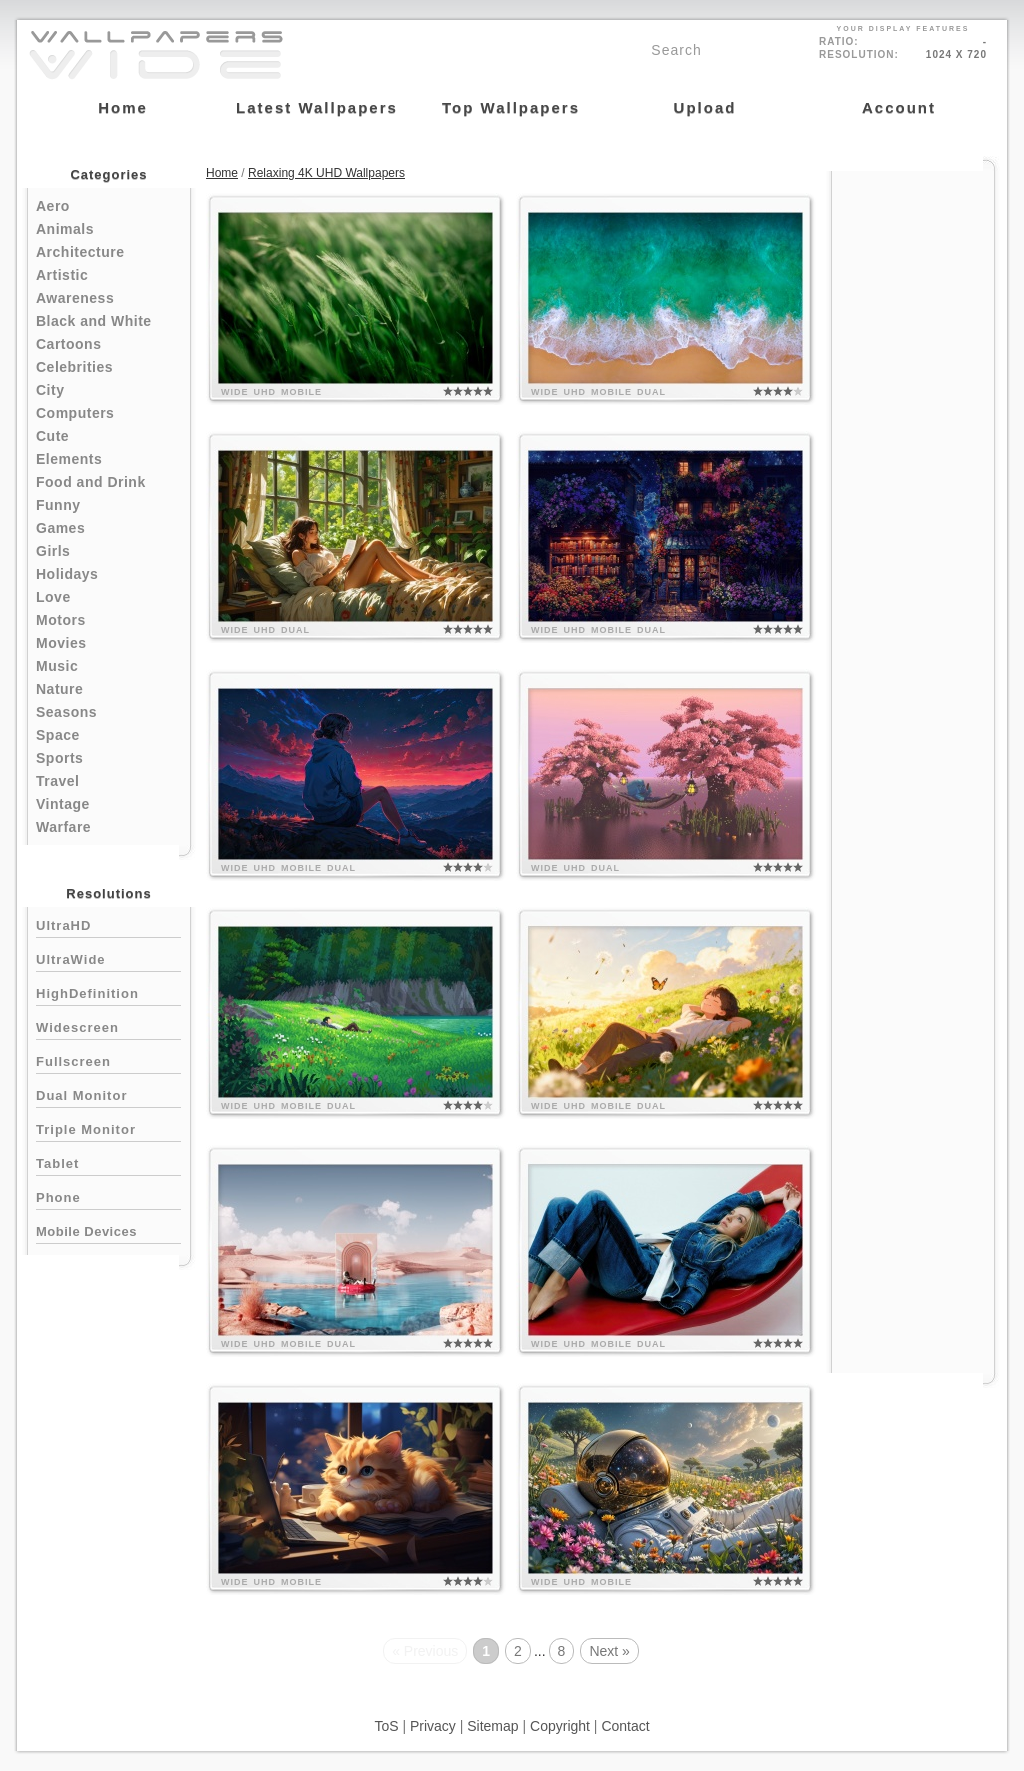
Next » (609, 1651)
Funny (58, 505)
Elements (69, 459)
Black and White (94, 321)
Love (53, 597)
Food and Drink (91, 482)
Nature (59, 689)
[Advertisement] (913, 472)
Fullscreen (108, 1059)
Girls (53, 551)
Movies (61, 643)
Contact (625, 1726)
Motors (61, 620)
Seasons (66, 712)
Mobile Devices (86, 1231)
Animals (65, 229)
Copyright (560, 1726)
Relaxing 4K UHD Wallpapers (326, 173)
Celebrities (74, 367)
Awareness (75, 298)
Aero (53, 206)
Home (222, 173)
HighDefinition (108, 991)
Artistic (62, 275)
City (50, 390)
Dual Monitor (108, 1093)
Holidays (67, 574)
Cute (52, 436)
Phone (108, 1195)
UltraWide (108, 957)
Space (58, 735)
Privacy (433, 1726)
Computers (75, 413)
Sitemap (492, 1726)
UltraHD (108, 923)
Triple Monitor (108, 1127)
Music (57, 666)
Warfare (63, 827)
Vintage (63, 804)
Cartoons (68, 344)
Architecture (80, 252)
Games (60, 528)
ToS (386, 1726)
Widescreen (108, 1025)
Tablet (108, 1161)
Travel (57, 781)
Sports (59, 758)
